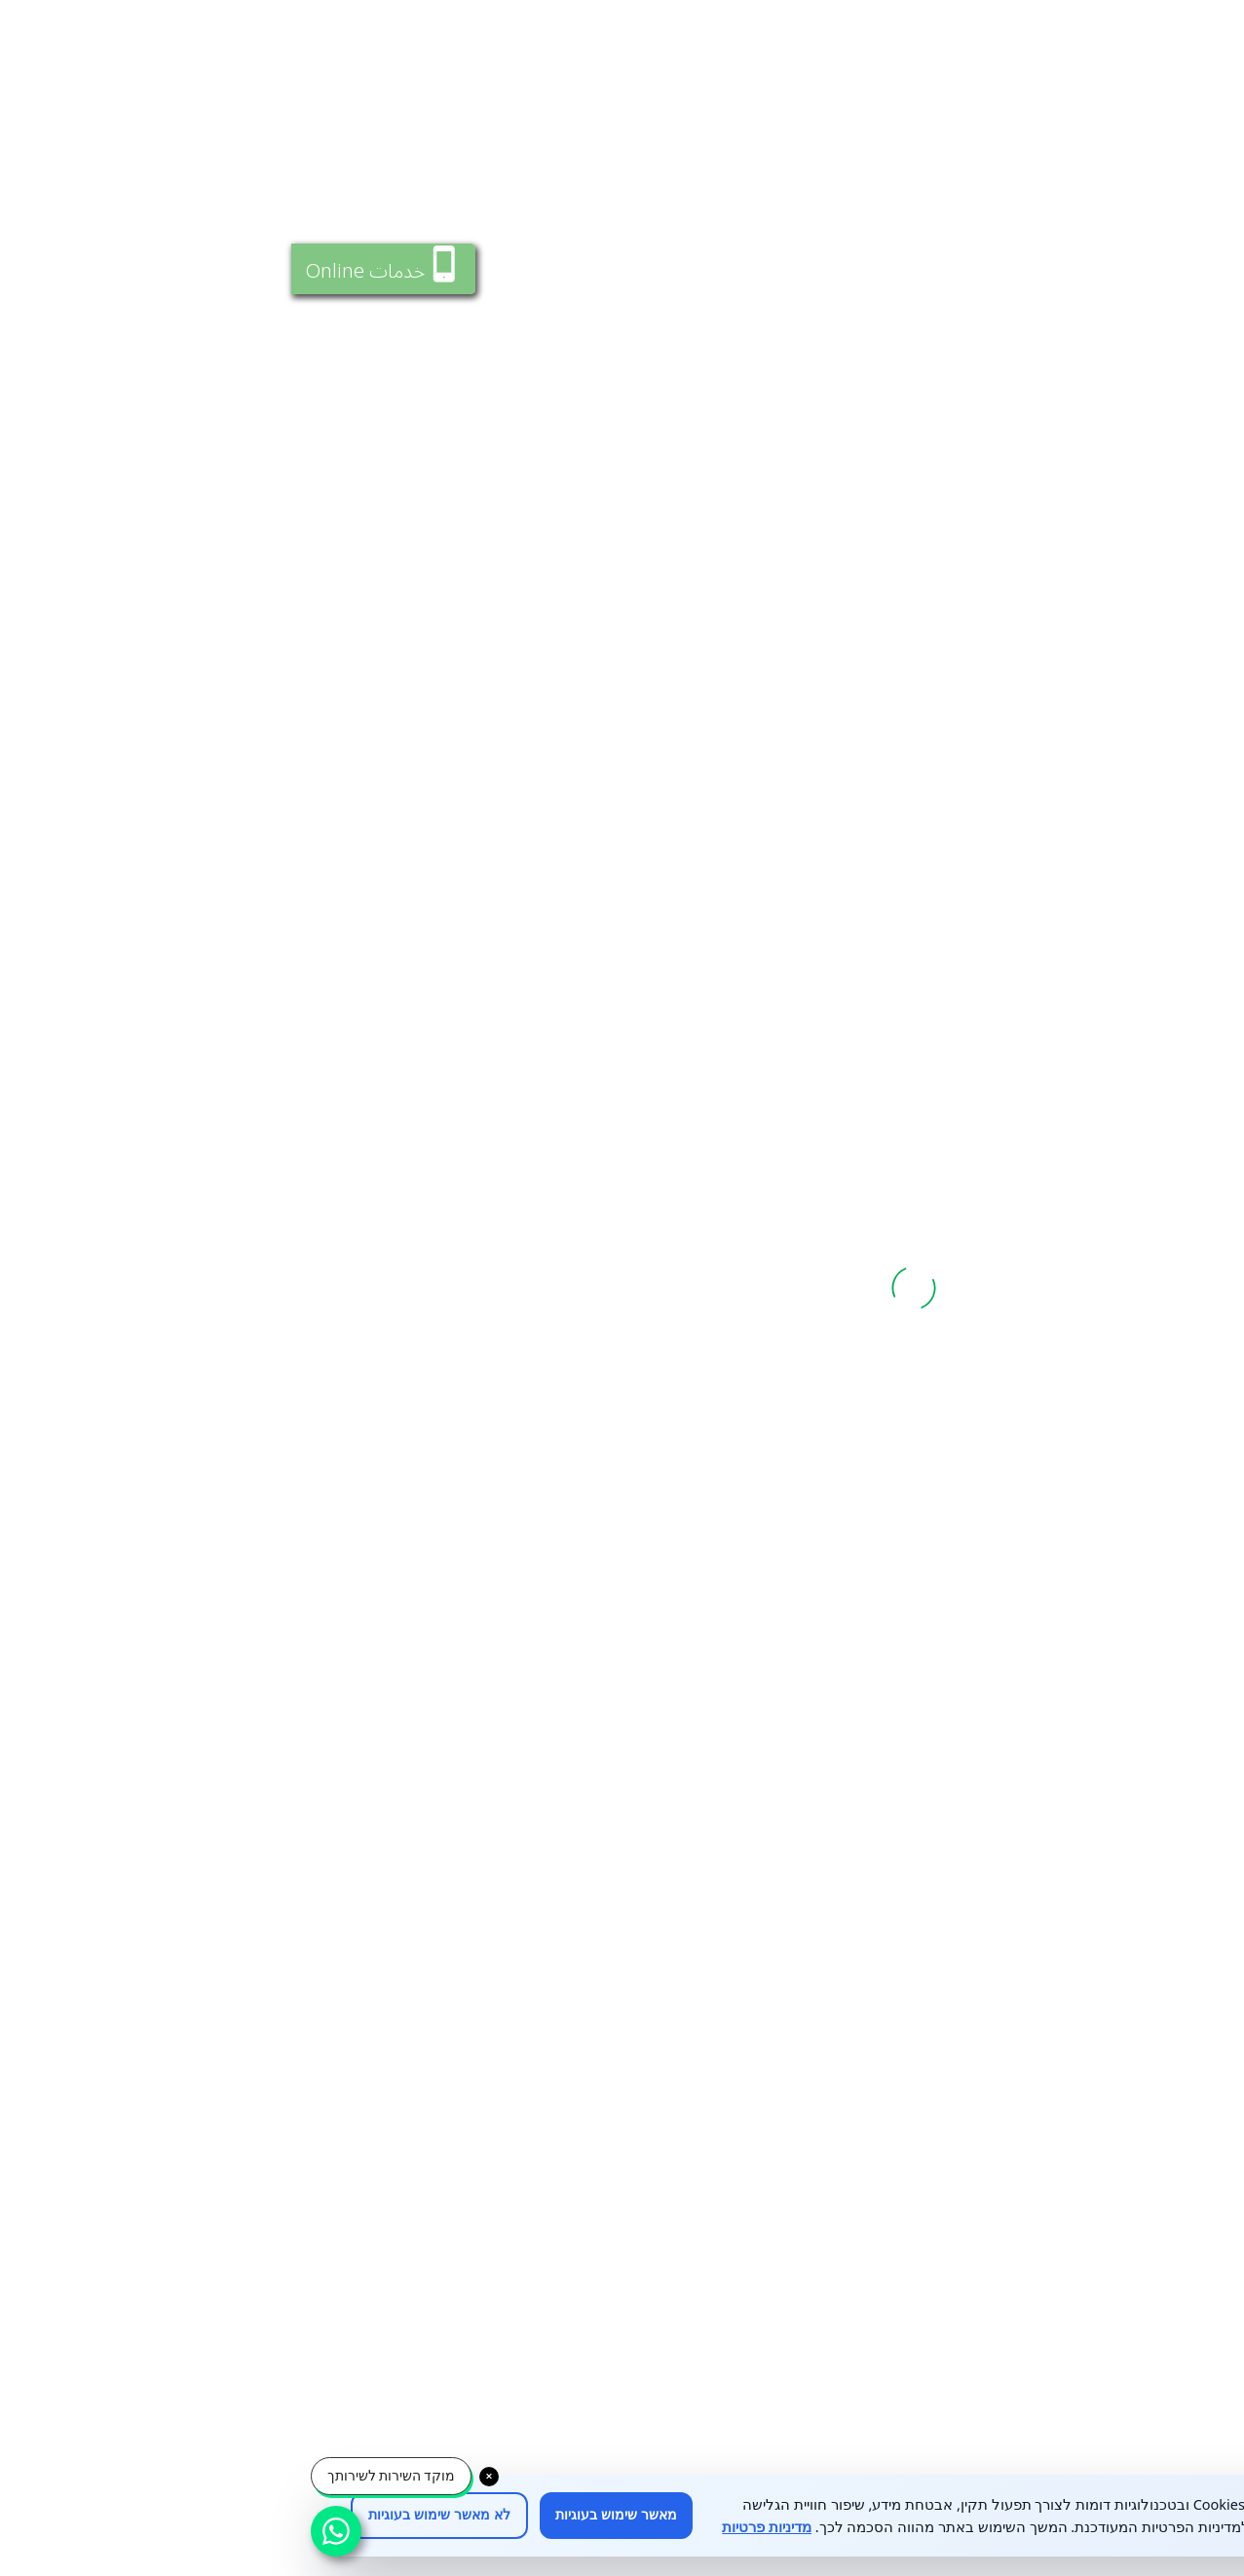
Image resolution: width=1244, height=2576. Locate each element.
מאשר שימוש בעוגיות (325, 2515)
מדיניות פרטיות (475, 2526)
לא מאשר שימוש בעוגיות (148, 2515)
